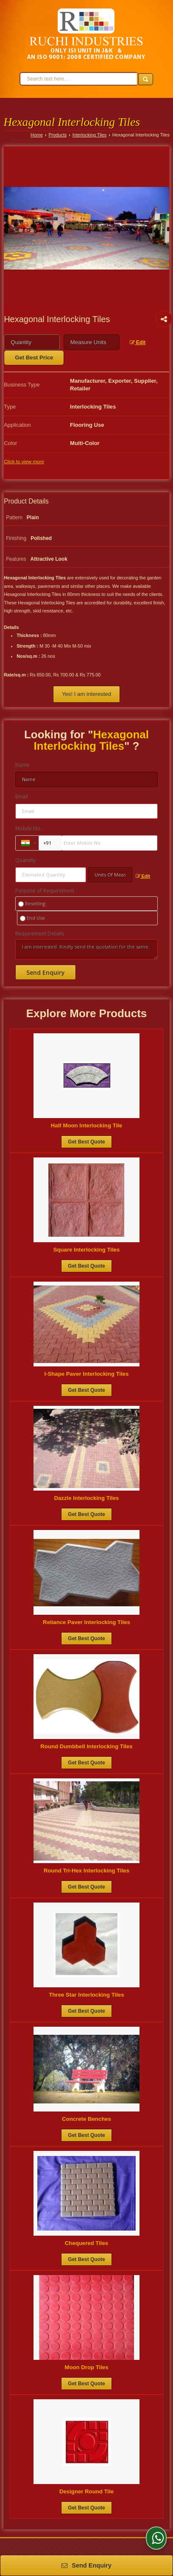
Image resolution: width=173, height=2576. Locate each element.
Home (37, 134)
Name (22, 764)
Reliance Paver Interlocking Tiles (86, 1622)
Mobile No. (28, 828)
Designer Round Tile (86, 2491)
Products (58, 134)
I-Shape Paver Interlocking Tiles (86, 1374)
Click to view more (24, 461)
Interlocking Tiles (89, 134)
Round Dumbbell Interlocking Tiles (86, 1746)
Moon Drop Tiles (86, 2367)
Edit (138, 342)
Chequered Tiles (86, 2243)
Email (21, 796)
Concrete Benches (86, 2119)
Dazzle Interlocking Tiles (86, 1498)
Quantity (25, 860)
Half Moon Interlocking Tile (86, 1125)
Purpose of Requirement (44, 890)
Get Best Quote (86, 1142)
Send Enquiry (86, 2565)
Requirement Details (39, 933)
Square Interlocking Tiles (86, 1249)
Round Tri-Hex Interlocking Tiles (86, 1870)
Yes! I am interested (86, 694)
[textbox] (92, 342)
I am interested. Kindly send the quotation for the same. (86, 949)
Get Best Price (34, 357)
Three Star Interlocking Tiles (86, 1995)
